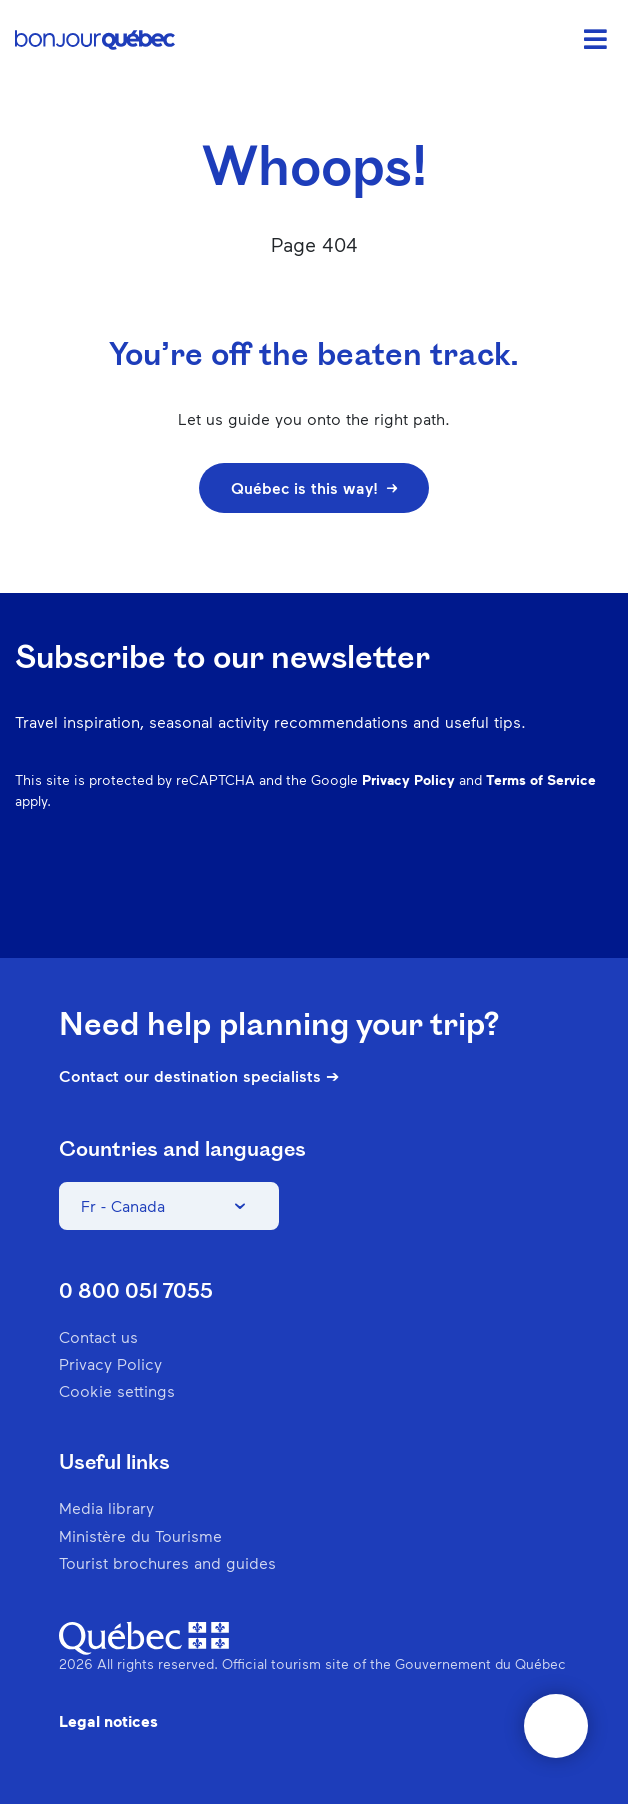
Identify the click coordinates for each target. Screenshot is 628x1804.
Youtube (599, 898)
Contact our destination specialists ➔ (199, 1076)
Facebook (339, 898)
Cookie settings (117, 1390)
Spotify (495, 898)
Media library (106, 1507)
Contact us (98, 1336)
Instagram (391, 898)
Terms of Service (541, 779)
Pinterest (443, 898)
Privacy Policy (408, 779)
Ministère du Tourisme (140, 1535)
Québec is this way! (314, 487)
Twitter (547, 898)
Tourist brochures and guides (167, 1562)
